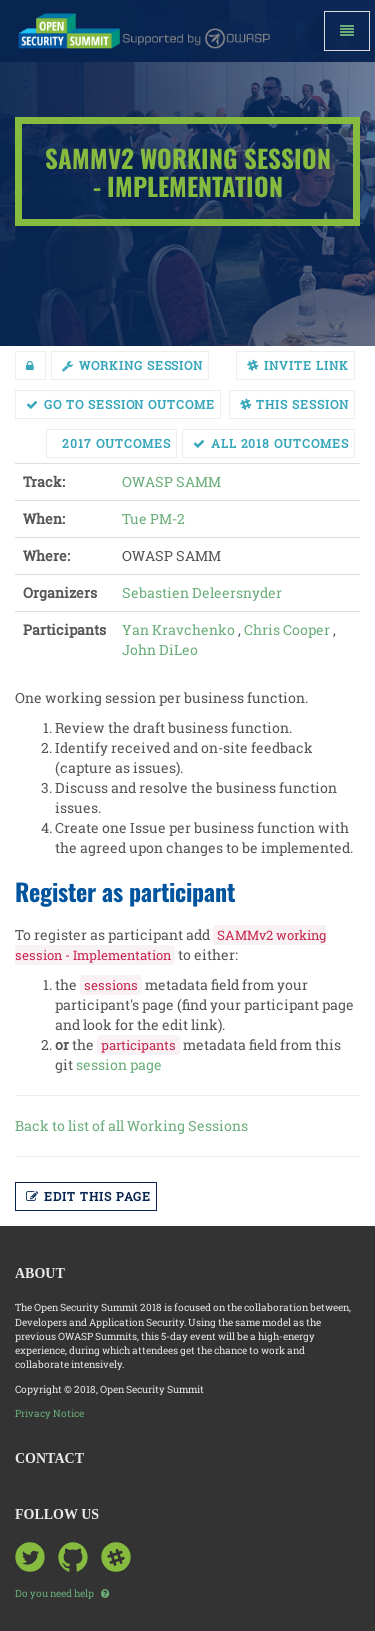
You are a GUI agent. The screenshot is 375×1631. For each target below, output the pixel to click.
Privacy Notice (49, 1413)
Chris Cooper (287, 629)
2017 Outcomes (116, 443)
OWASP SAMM (171, 481)
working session (132, 365)
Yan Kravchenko (178, 629)
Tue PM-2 (153, 518)
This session (295, 404)
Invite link (298, 365)
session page (119, 1064)
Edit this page (88, 1196)
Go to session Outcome (120, 404)
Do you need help (62, 1593)
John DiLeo (160, 649)
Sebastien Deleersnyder (202, 592)
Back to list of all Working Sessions (131, 1125)
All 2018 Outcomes (271, 443)
